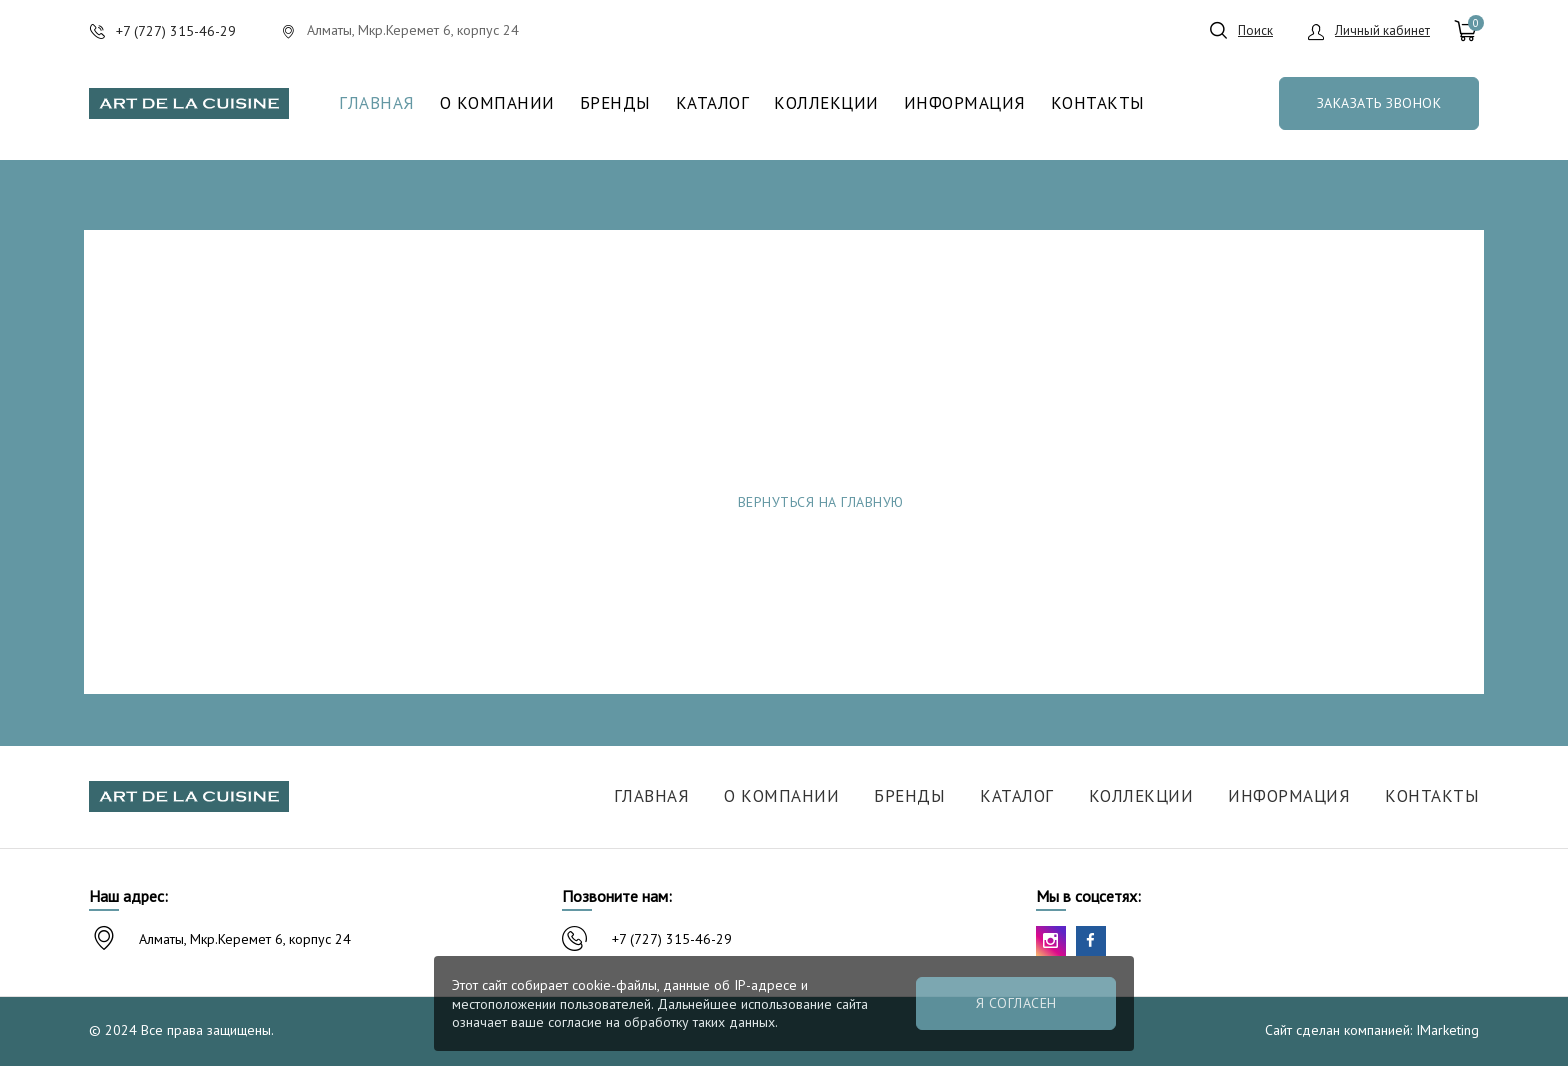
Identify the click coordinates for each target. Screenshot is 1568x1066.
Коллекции (826, 103)
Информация (965, 103)
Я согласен (1016, 1003)
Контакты (1098, 103)
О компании (497, 103)
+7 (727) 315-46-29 (672, 939)
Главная (377, 103)
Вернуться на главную (821, 502)
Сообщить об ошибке (1105, 502)
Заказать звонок (1379, 103)
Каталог (713, 103)
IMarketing (1447, 1030)
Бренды (615, 103)
